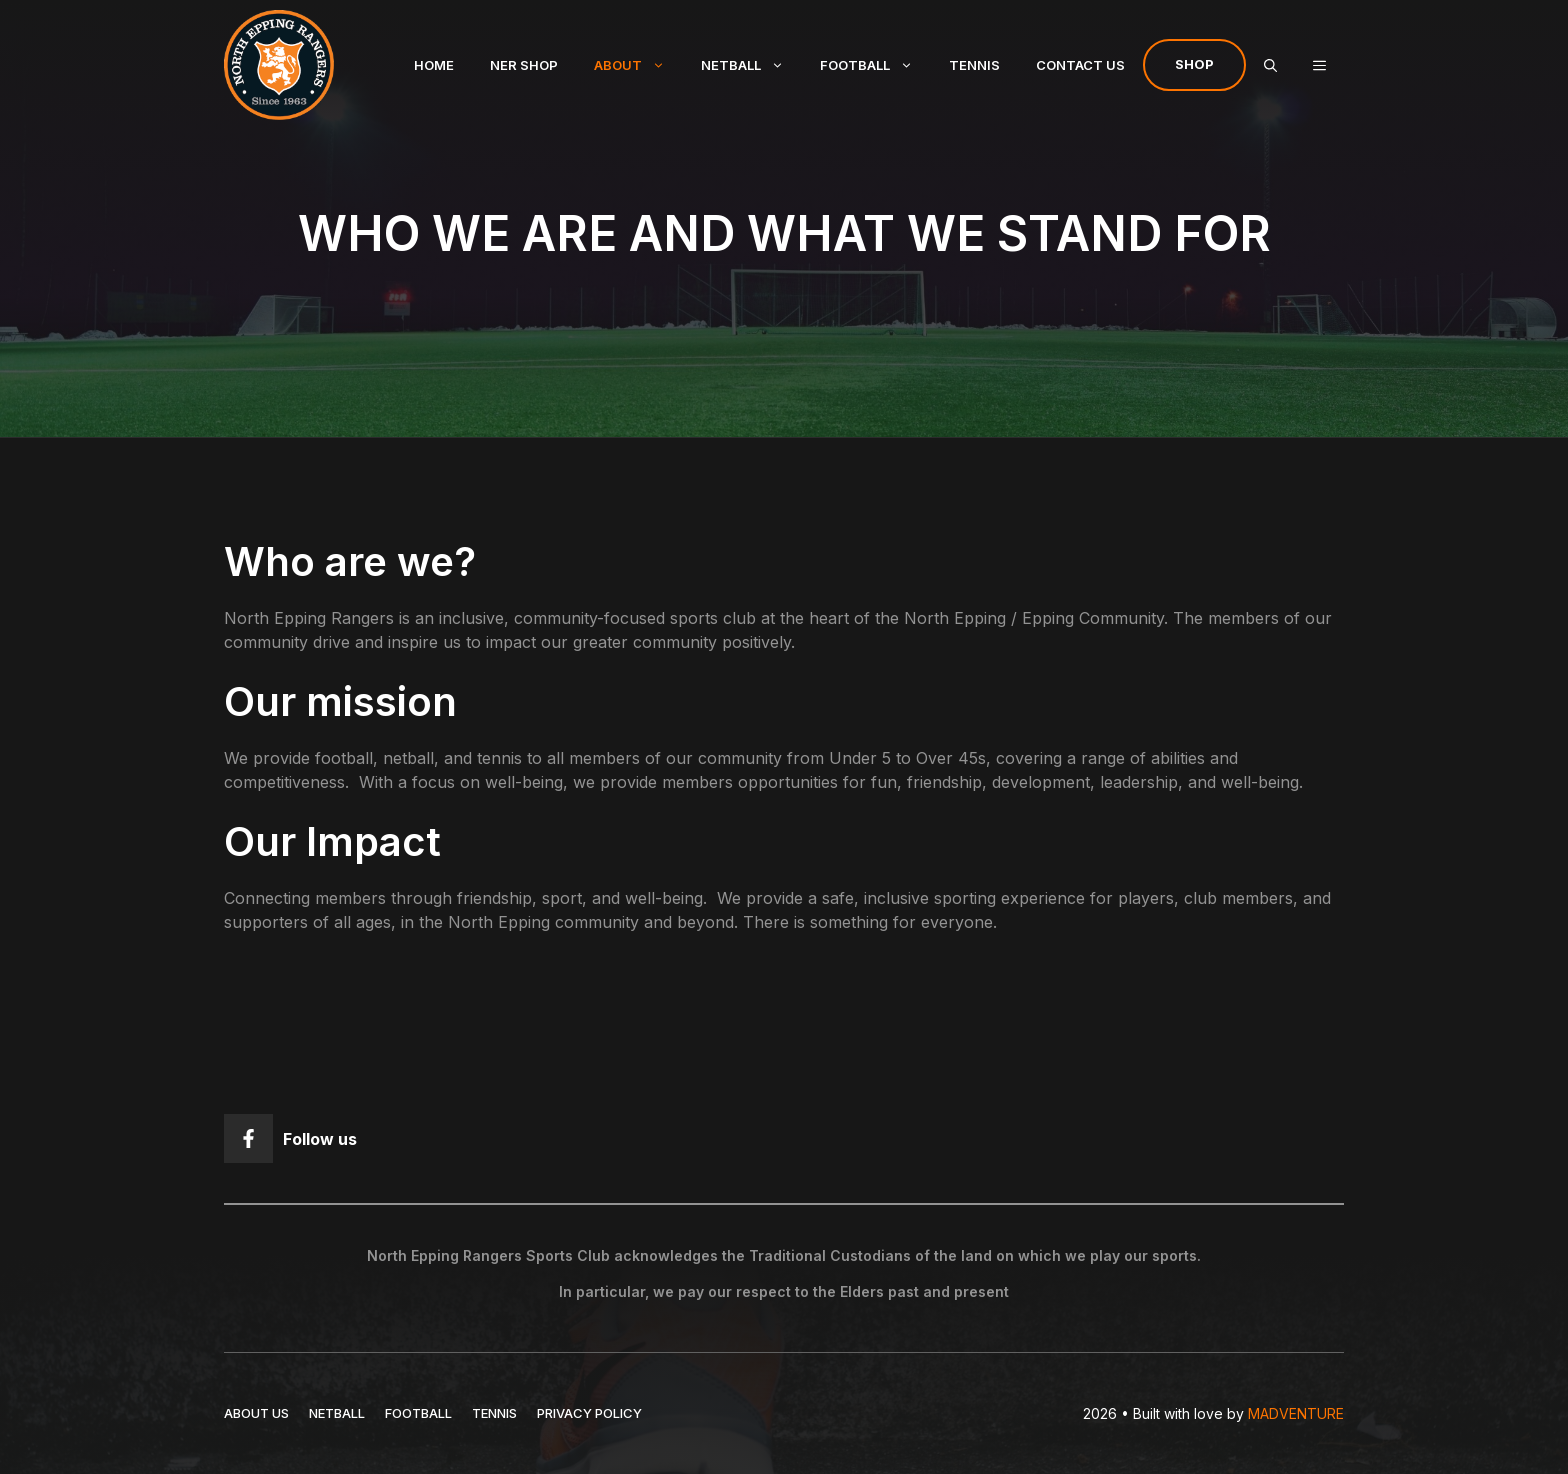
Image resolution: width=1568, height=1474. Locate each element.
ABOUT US (256, 1413)
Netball (751, 65)
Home (434, 65)
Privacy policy (589, 1413)
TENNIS (494, 1413)
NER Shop (524, 65)
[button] (1319, 65)
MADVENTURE (1296, 1413)
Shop (1194, 64)
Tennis (974, 65)
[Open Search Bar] (1270, 65)
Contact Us (1080, 65)
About (638, 65)
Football (875, 65)
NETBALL (337, 1413)
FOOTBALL (418, 1413)
